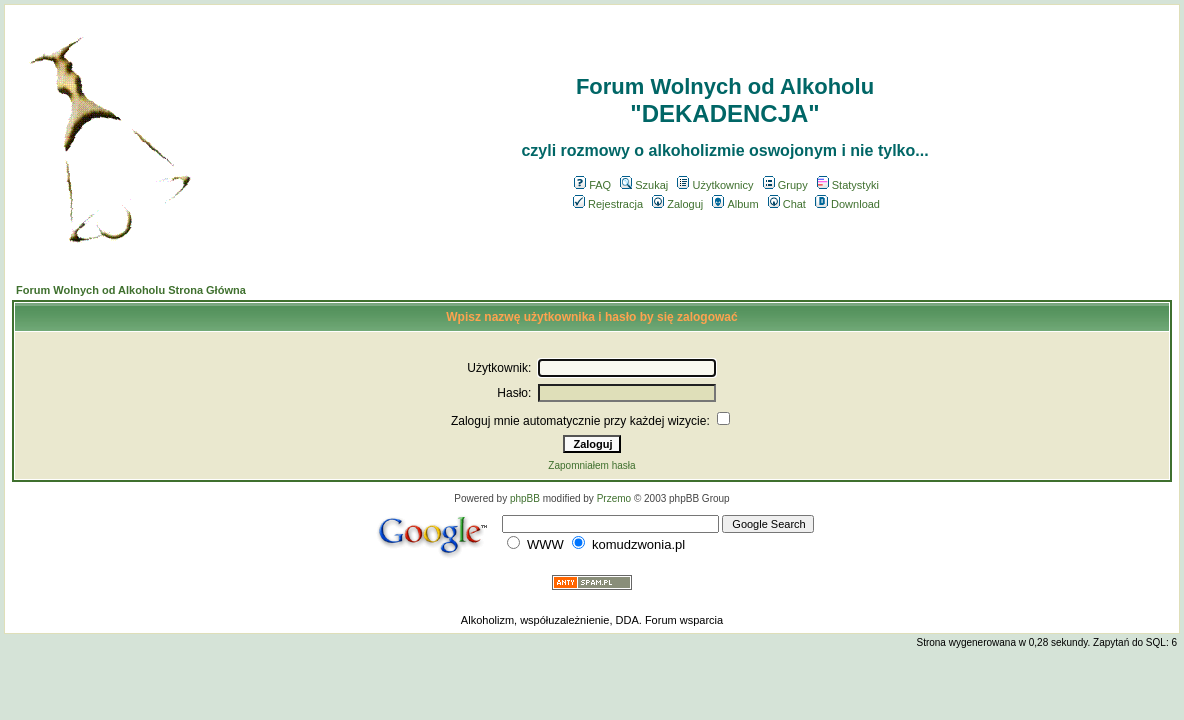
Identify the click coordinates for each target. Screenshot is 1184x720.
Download (847, 204)
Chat (787, 204)
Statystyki (848, 185)
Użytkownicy (715, 185)
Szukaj (644, 185)
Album (735, 204)
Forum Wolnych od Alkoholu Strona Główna (131, 290)
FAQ (592, 185)
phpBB (525, 498)
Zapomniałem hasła (591, 465)
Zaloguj (677, 204)
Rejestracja (608, 204)
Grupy (785, 185)
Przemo (614, 498)
